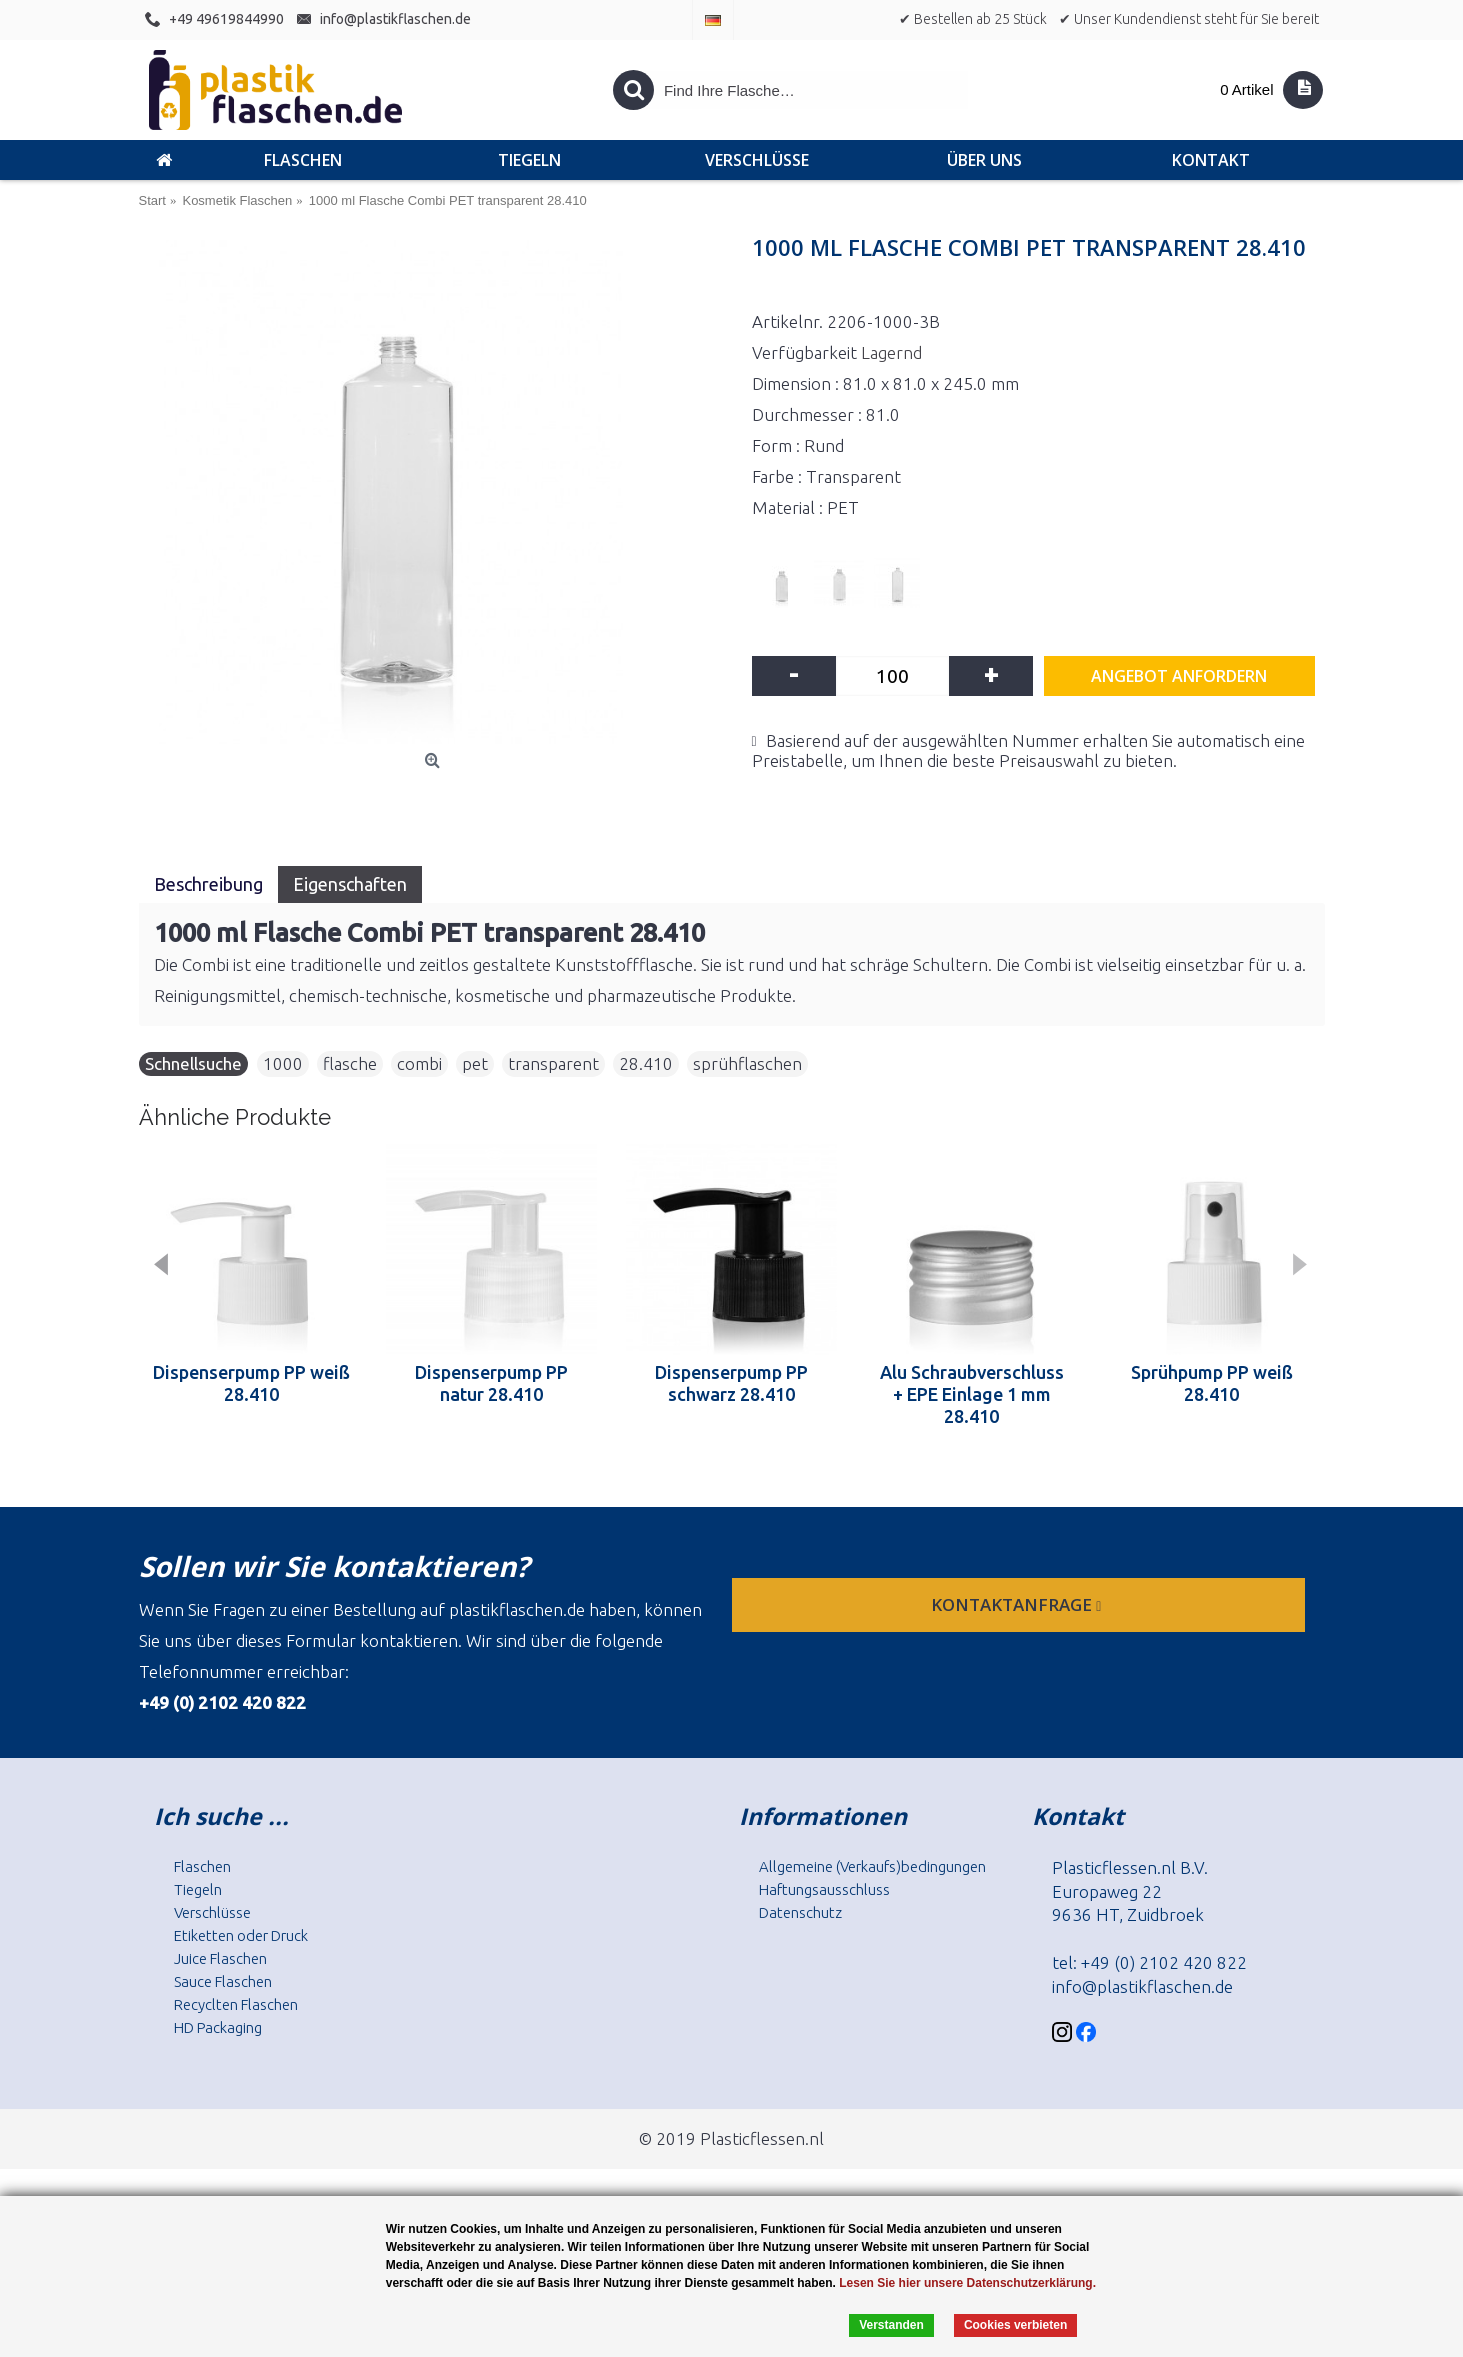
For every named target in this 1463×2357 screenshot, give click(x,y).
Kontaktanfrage (1018, 1604)
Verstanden (891, 2325)
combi (419, 1063)
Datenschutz (800, 1912)
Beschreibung (208, 884)
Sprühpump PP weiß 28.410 (1212, 1383)
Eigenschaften (350, 884)
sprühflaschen (747, 1063)
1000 (283, 1063)
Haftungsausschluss (824, 1889)
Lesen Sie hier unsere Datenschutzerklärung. (967, 2283)
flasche (350, 1063)
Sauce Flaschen (223, 1981)
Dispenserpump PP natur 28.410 (491, 1383)
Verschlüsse (212, 1912)
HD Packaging (218, 2027)
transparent (553, 1063)
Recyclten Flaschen (236, 2004)
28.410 (646, 1063)
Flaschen (202, 1866)
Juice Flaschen (220, 1958)
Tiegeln (198, 1889)
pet (475, 1063)
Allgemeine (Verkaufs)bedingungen (872, 1866)
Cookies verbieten (1015, 2325)
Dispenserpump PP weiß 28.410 (251, 1383)
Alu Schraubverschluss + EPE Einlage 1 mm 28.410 (972, 1394)
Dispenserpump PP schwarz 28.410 (731, 1383)
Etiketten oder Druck (241, 1935)
